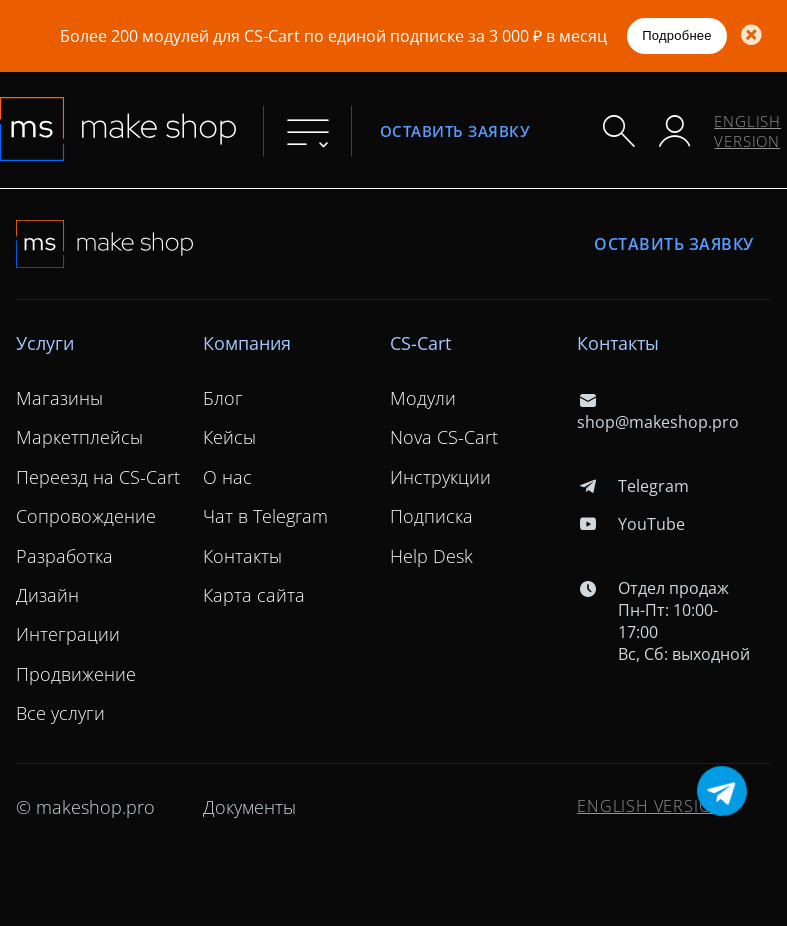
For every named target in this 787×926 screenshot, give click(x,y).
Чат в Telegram (265, 516)
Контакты (242, 556)
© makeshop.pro (85, 807)
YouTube (630, 524)
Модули (423, 398)
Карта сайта (254, 595)
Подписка (431, 516)
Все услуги (60, 713)
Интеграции (68, 634)
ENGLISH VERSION (747, 131)
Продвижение (76, 674)
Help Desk (431, 556)
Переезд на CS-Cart (98, 477)
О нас (227, 477)
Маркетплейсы (79, 437)
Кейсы (229, 437)
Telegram (632, 486)
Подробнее (677, 35)
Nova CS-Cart (444, 437)
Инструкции (440, 477)
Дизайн (47, 595)
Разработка (64, 556)
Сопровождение (86, 516)
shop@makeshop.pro (658, 411)
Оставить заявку (455, 130)
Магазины (59, 398)
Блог (223, 398)
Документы (249, 807)
